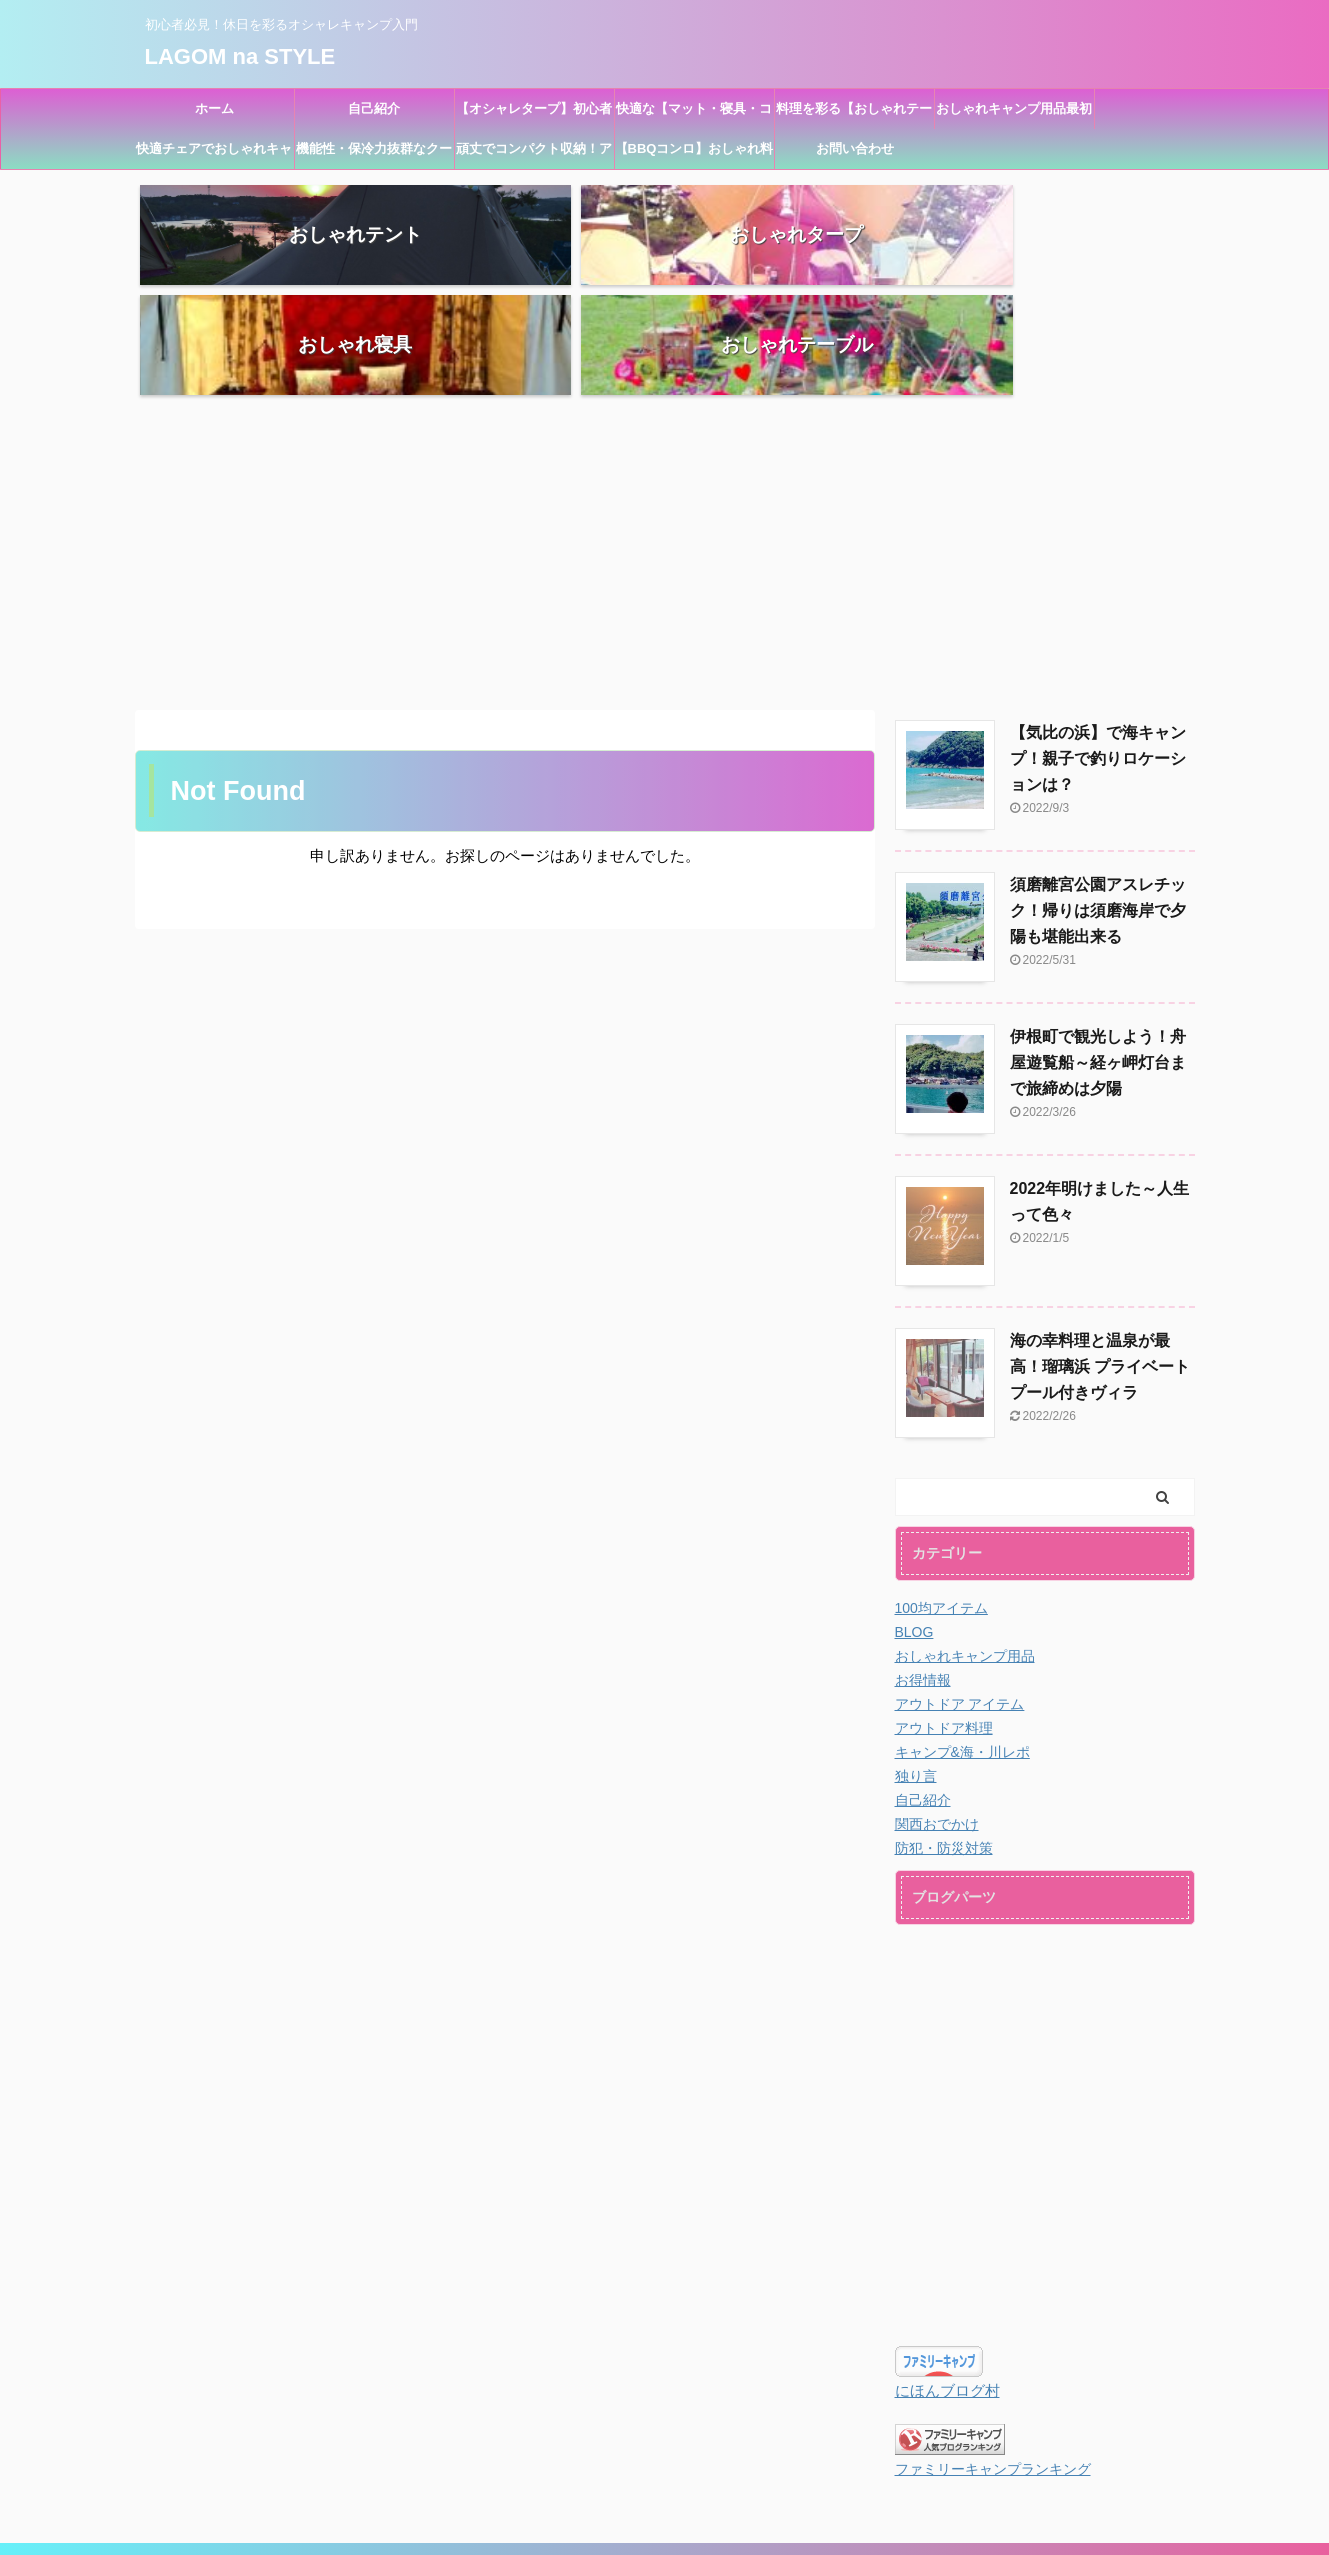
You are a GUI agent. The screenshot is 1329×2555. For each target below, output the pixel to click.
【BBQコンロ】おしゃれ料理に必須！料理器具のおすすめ (694, 155)
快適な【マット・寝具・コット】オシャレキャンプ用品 (694, 115)
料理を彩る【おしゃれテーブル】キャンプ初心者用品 (854, 115)
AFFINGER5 (778, 2526)
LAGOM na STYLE (240, 55)
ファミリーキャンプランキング (993, 2359)
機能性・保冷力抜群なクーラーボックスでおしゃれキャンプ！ (374, 155)
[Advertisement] (665, 440)
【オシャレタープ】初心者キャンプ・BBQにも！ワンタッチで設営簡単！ (534, 115)
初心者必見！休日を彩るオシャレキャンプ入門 (665, 2502)
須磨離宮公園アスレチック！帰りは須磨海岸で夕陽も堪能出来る (1098, 800)
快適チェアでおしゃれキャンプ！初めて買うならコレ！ (214, 155)
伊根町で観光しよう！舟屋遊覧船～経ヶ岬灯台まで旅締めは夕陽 (1098, 952)
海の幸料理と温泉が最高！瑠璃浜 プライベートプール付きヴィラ (1100, 1256)
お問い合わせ (855, 148)
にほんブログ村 (947, 2280)
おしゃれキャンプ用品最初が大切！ (1014, 115)
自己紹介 (374, 108)
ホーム (214, 108)
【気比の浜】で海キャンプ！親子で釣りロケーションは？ (1098, 648)
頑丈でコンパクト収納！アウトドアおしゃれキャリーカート (534, 155)
